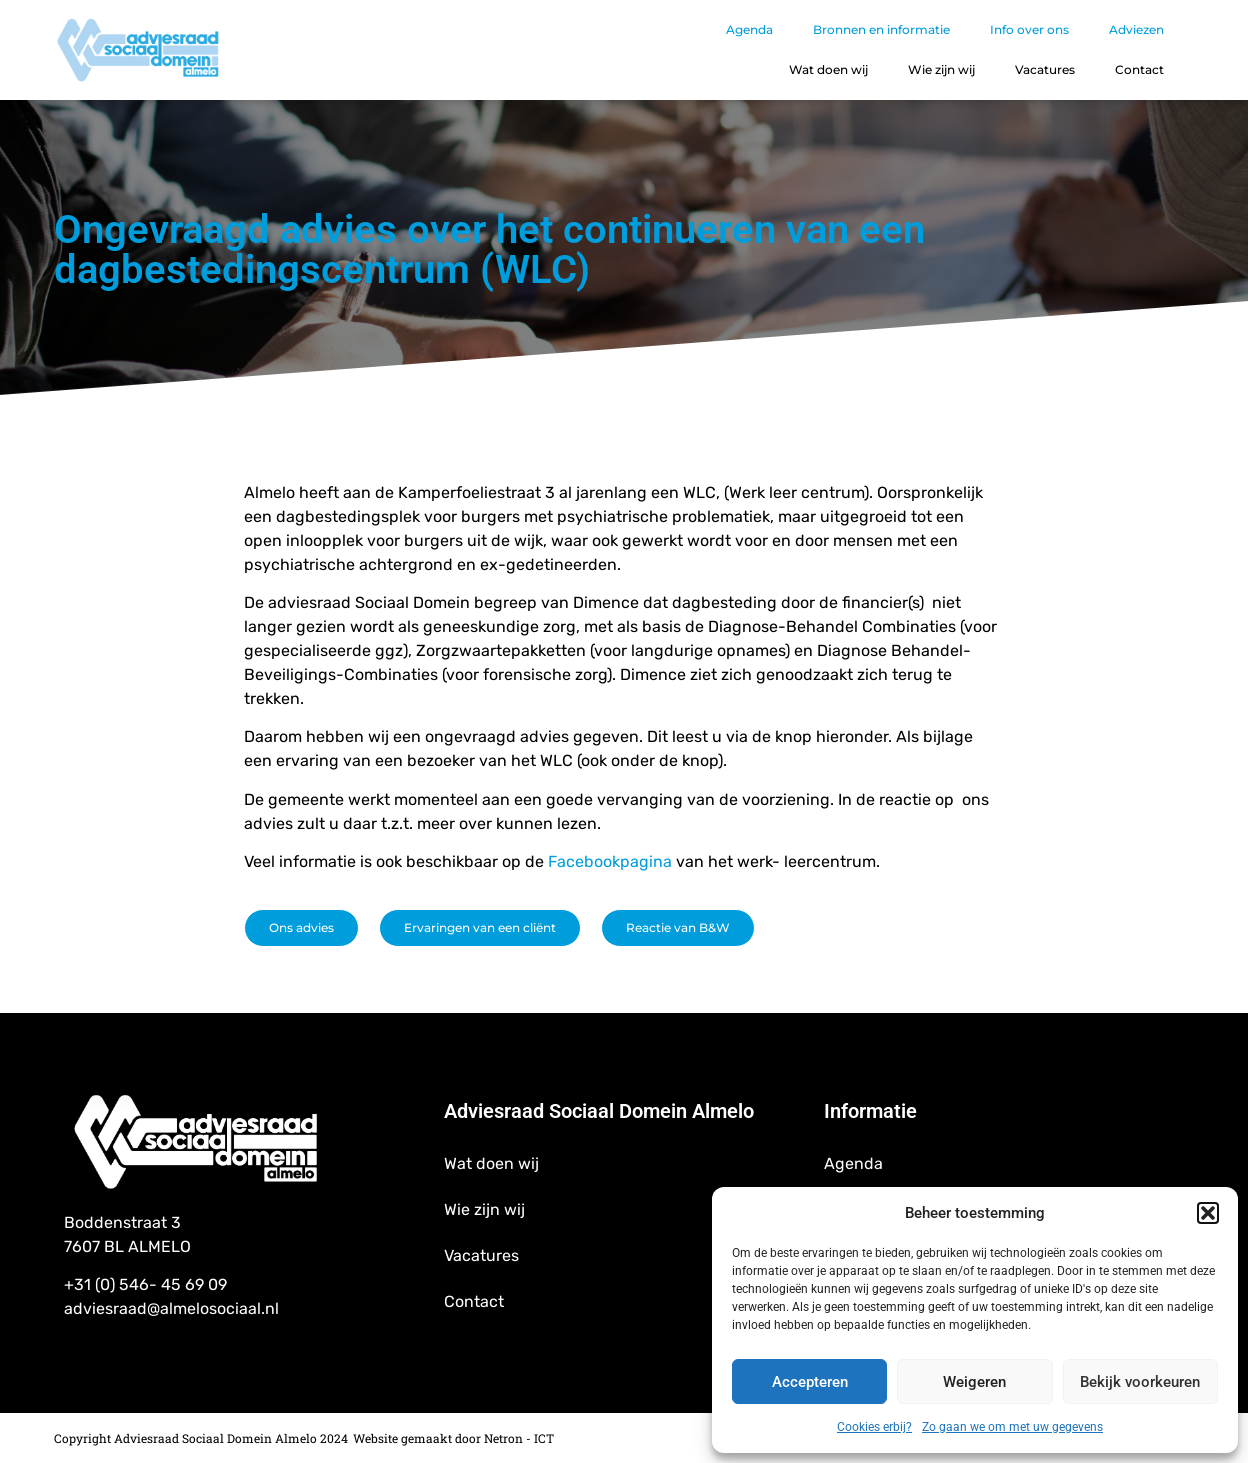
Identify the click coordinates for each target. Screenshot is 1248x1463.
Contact (1139, 69)
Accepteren (810, 1382)
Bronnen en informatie (881, 29)
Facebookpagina (612, 861)
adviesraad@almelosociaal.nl (171, 1308)
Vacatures (1045, 69)
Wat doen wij (828, 69)
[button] (1208, 1213)
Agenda (749, 29)
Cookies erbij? (874, 1427)
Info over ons (1029, 29)
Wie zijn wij (941, 69)
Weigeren (974, 1382)
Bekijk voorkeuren (1140, 1382)
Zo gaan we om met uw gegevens (1012, 1427)
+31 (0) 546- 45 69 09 (145, 1284)
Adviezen (1136, 29)
